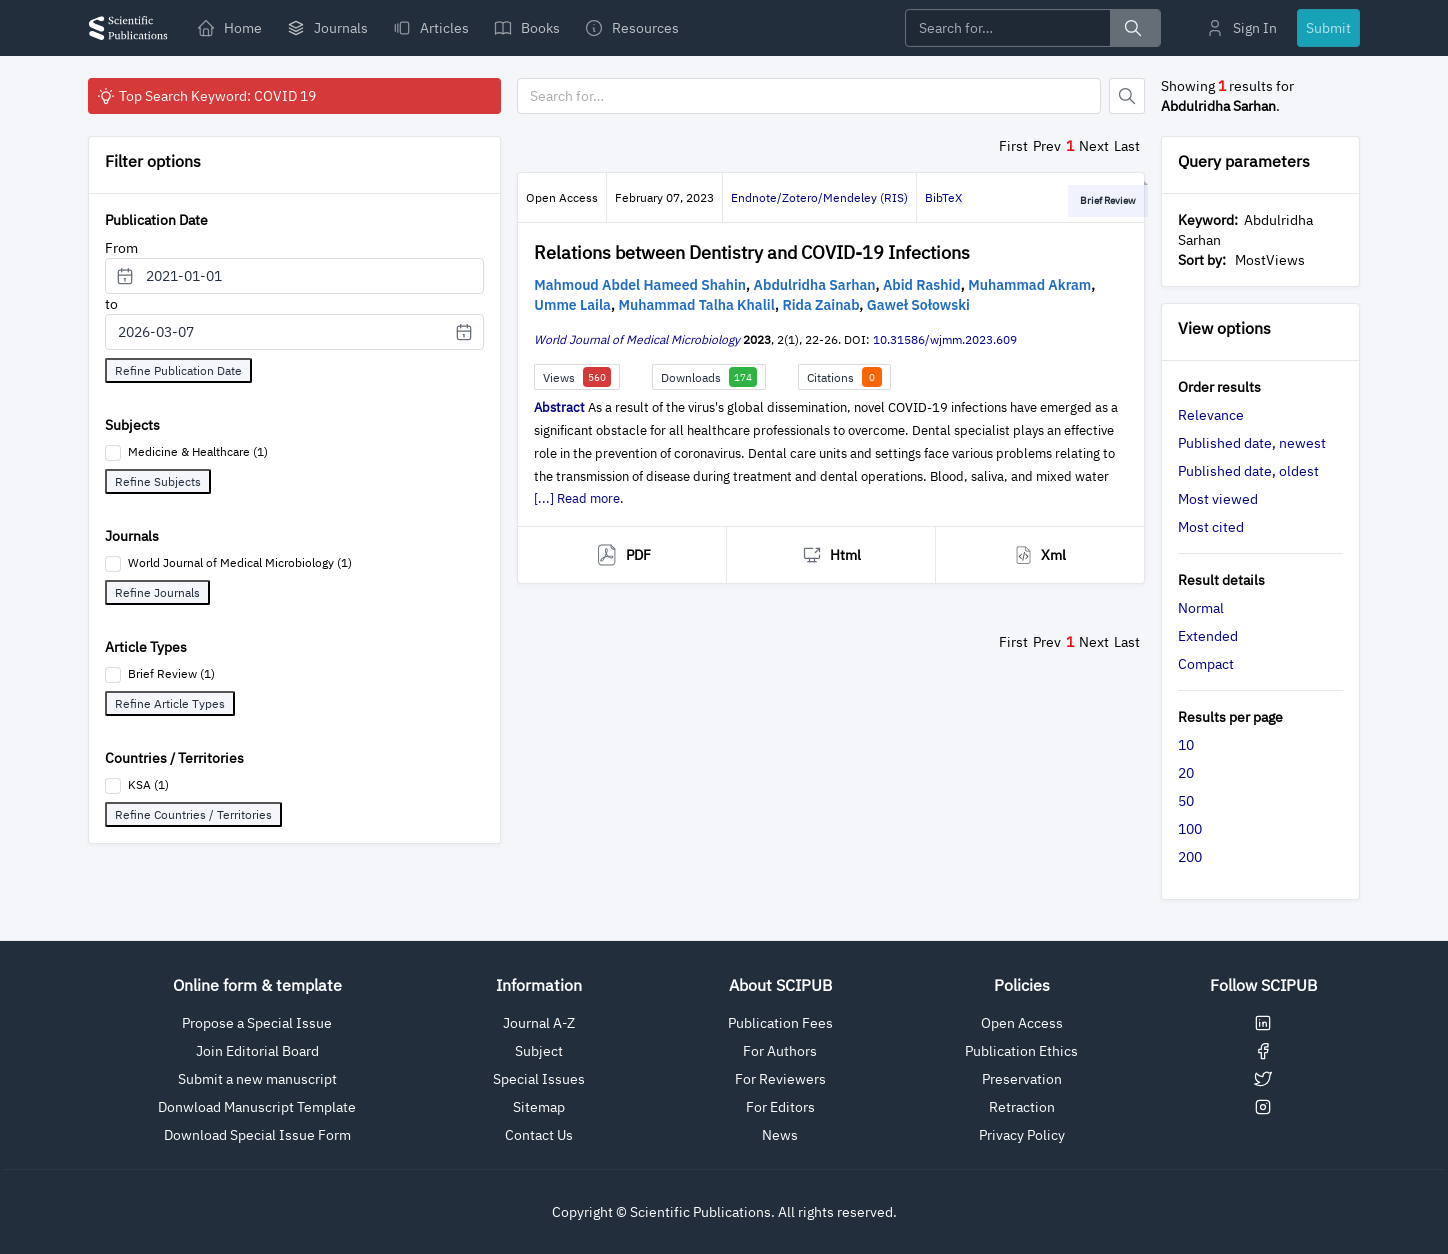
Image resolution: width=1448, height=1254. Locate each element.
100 (1190, 829)
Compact (1206, 664)
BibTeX (943, 197)
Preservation (1022, 1079)
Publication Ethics (1021, 1051)
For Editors (780, 1107)
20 (1186, 773)
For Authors (780, 1051)
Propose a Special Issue (257, 1023)
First (1013, 146)
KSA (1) (148, 784)
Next (1094, 146)
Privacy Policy (1022, 1135)
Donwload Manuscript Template (257, 1107)
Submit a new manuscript (257, 1079)
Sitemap (539, 1107)
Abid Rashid (922, 285)
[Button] (1127, 96)
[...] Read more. (579, 498)
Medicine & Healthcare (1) (198, 451)
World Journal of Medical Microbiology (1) (240, 562)
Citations (844, 377)
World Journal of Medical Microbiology (637, 339)
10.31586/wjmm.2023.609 (945, 339)
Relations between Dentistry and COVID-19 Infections (752, 252)
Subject (539, 1051)
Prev (1047, 146)
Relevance (1211, 415)
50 (1186, 801)
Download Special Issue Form (257, 1135)
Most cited (1211, 527)
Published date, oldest (1248, 471)
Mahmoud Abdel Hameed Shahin (640, 285)
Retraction (1022, 1107)
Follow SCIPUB (1263, 985)
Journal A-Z (539, 1023)
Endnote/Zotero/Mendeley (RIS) (819, 197)
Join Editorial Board (257, 1051)
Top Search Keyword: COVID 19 (206, 96)
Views (577, 377)
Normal (1201, 608)
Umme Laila (572, 305)
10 (1186, 745)
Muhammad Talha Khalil (697, 305)
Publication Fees (780, 1023)
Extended (1208, 636)
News (780, 1135)
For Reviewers (780, 1079)
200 (1190, 857)
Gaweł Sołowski (918, 305)
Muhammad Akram (1029, 285)
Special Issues (539, 1079)
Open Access (1022, 1023)
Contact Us (539, 1135)
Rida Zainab (820, 305)
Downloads (709, 377)
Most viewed (1218, 499)
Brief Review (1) (171, 673)
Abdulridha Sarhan (815, 285)
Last (1127, 146)
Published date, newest (1252, 443)
